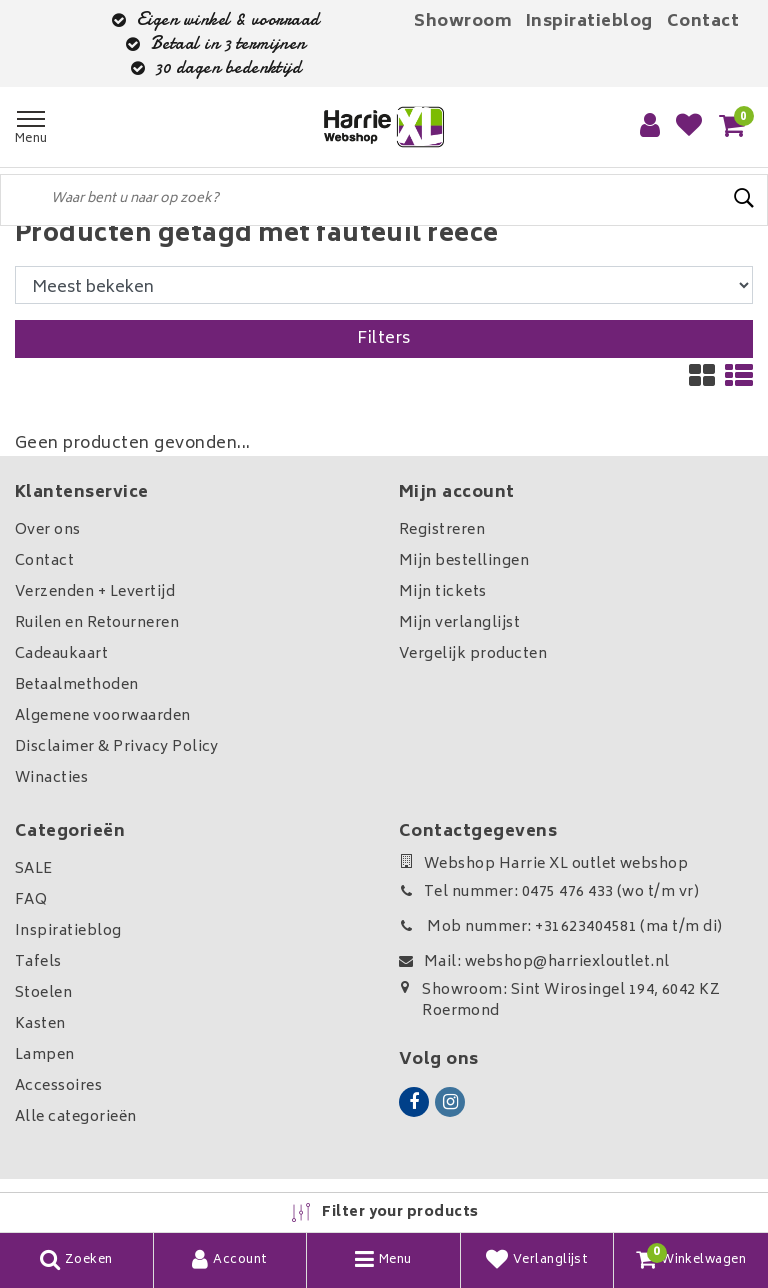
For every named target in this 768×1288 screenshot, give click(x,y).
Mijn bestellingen (464, 561)
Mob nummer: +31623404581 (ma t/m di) (561, 927)
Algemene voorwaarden (103, 716)
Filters (383, 339)
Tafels (38, 962)
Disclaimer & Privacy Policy (117, 747)
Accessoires (58, 1086)
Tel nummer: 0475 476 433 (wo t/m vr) (549, 892)
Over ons (48, 530)
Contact (703, 22)
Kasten (40, 1024)
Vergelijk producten (473, 654)
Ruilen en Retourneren (97, 623)
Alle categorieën (76, 1117)
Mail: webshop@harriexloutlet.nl (534, 962)
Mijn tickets (443, 592)
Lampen (45, 1055)
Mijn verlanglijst (459, 623)
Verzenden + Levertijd (95, 592)
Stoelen (43, 993)
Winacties (51, 778)
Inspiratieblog (589, 22)
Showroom (463, 22)
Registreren (442, 530)
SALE (34, 869)
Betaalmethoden (77, 685)
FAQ (31, 900)
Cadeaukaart (61, 654)
